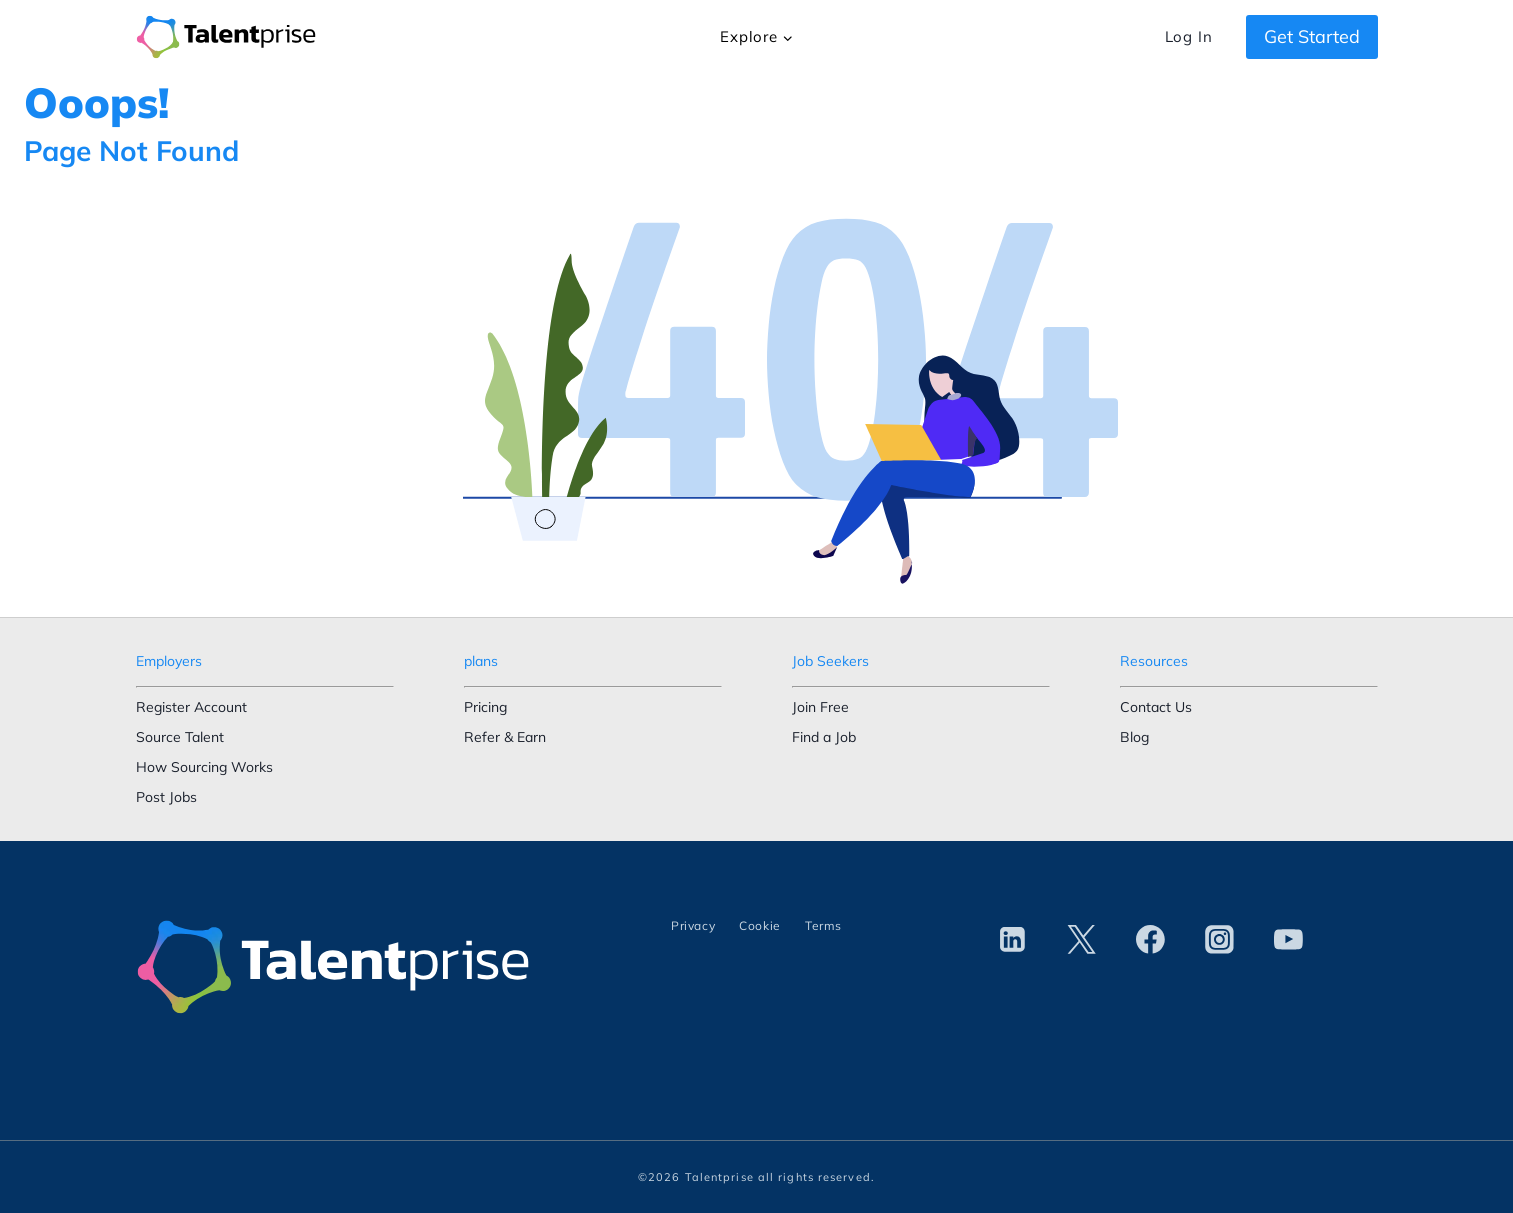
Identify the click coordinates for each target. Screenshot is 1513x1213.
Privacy (693, 925)
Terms (823, 925)
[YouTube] (1289, 940)
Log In (1189, 36)
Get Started (1312, 36)
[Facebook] (1151, 940)
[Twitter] (1082, 940)
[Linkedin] (1013, 940)
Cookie (760, 925)
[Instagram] (1220, 940)
